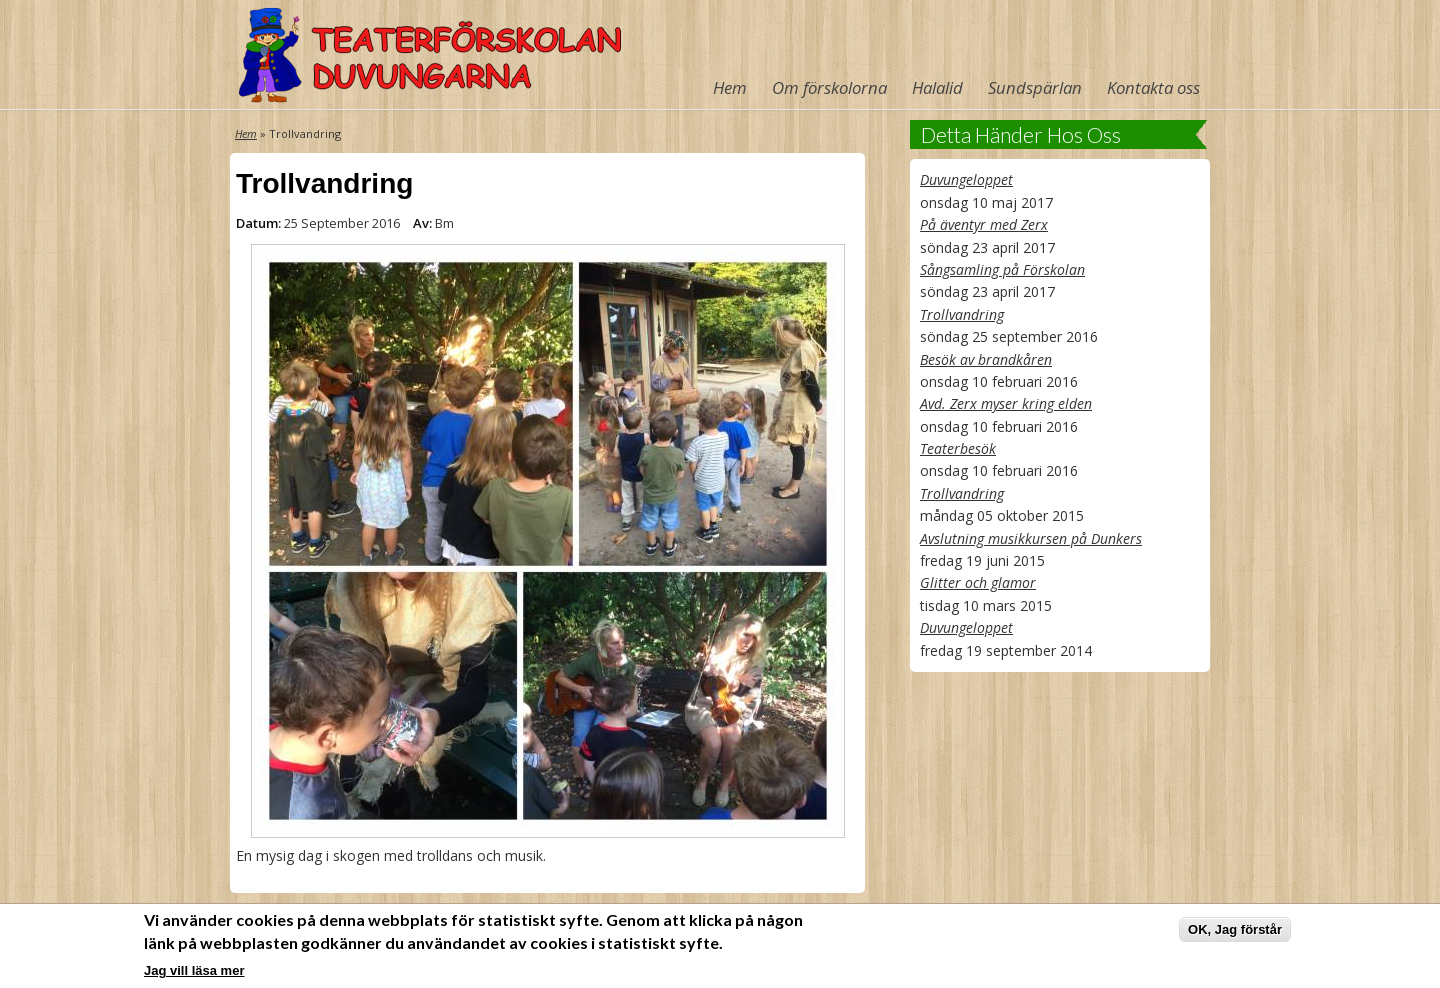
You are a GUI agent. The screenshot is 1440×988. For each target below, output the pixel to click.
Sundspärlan (1035, 87)
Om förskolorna (829, 87)
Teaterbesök (958, 448)
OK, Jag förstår (1235, 930)
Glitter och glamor (978, 582)
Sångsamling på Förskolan (1002, 269)
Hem (730, 87)
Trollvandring (962, 314)
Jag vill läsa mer (194, 971)
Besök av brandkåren (986, 359)
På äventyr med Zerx (984, 224)
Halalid (937, 87)
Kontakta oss (1153, 87)
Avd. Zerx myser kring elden (1006, 403)
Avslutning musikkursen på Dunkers (1031, 538)
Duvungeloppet (966, 179)
